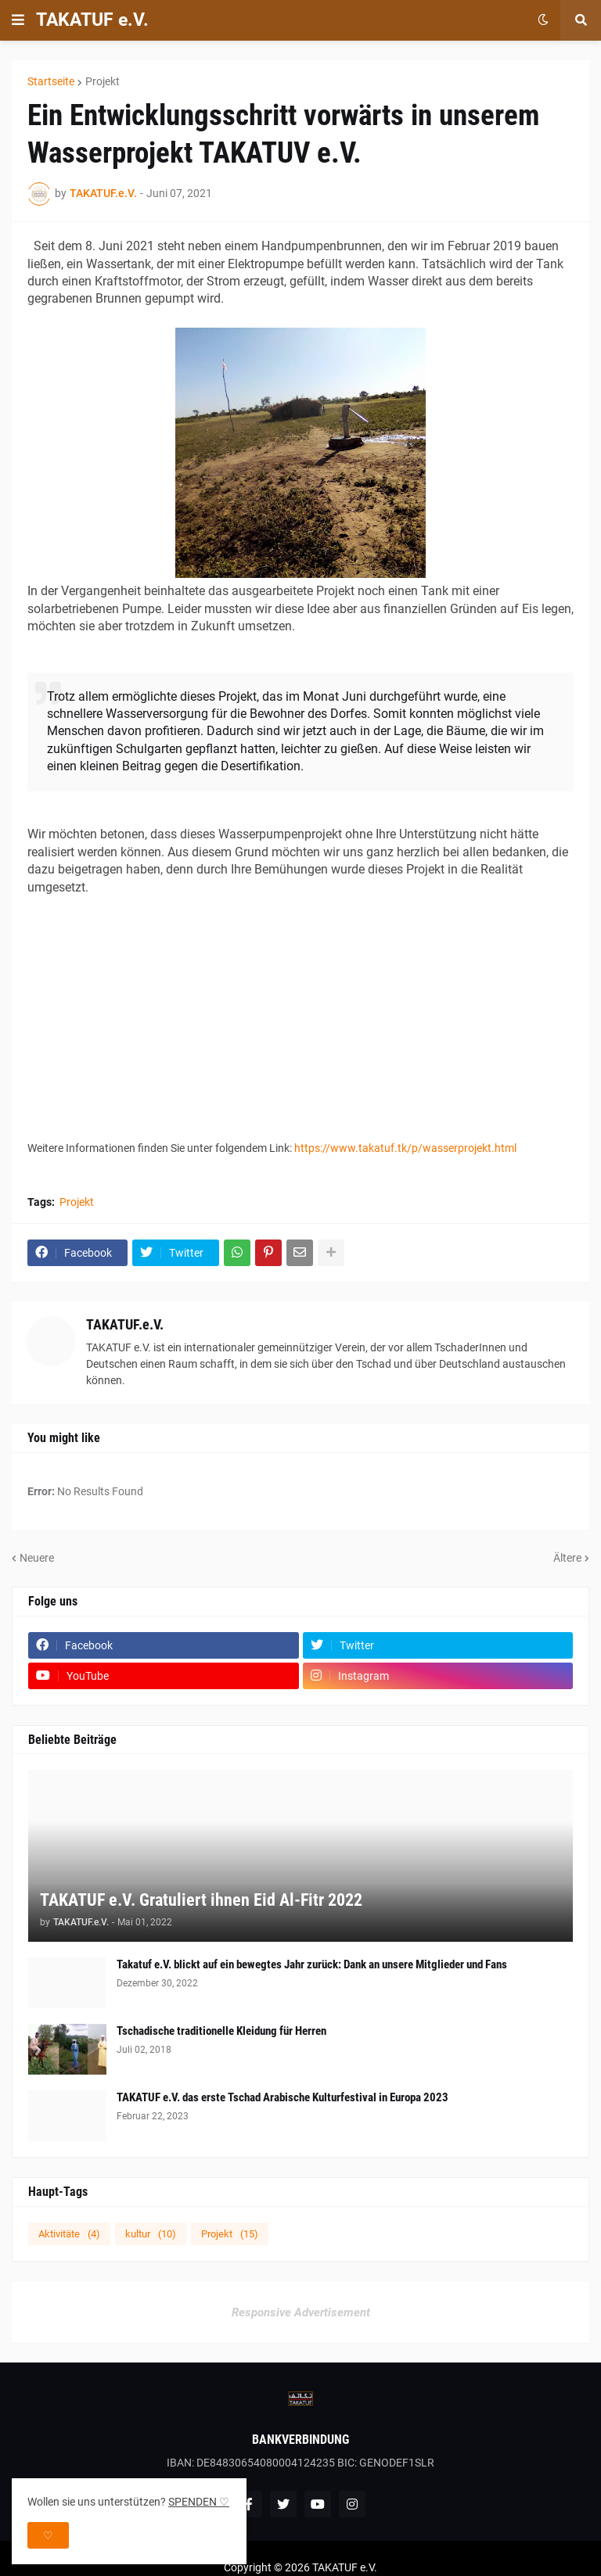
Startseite (50, 81)
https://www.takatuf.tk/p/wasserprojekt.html (405, 1148)
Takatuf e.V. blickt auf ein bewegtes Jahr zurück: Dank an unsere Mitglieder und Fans (312, 1964)
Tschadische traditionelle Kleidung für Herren (221, 2031)
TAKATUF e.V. (92, 19)
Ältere (567, 1558)
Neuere (37, 1558)
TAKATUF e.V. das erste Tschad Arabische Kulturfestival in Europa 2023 (282, 2097)
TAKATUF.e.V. (125, 1324)
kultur (150, 2234)
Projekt (102, 81)
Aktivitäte (69, 2234)
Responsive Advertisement (301, 2312)
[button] (18, 20)
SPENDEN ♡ (198, 2501)
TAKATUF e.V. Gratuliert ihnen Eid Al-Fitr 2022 (201, 1900)
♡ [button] (48, 2535)
